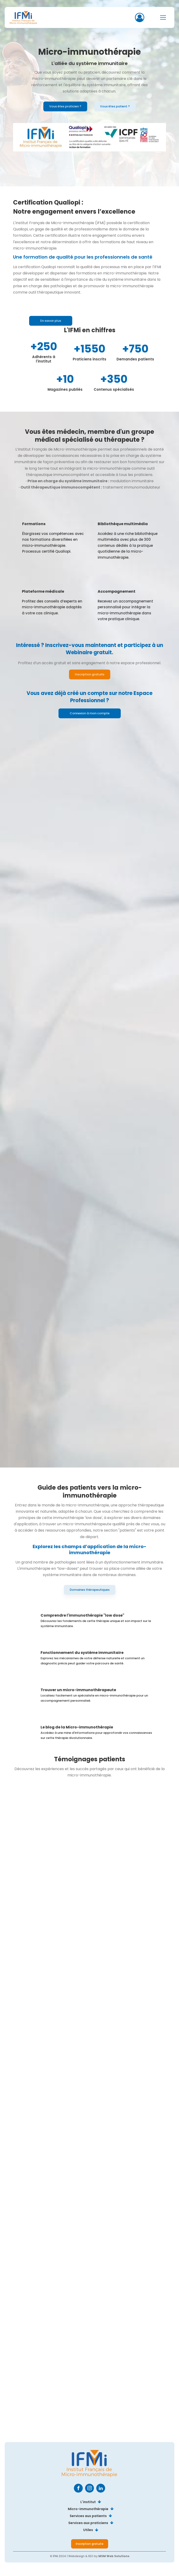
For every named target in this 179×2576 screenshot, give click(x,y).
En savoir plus (50, 320)
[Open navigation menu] (163, 17)
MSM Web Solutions (113, 2556)
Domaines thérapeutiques (90, 1589)
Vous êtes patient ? (115, 106)
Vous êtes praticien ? (65, 106)
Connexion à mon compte (90, 713)
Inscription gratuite (89, 674)
